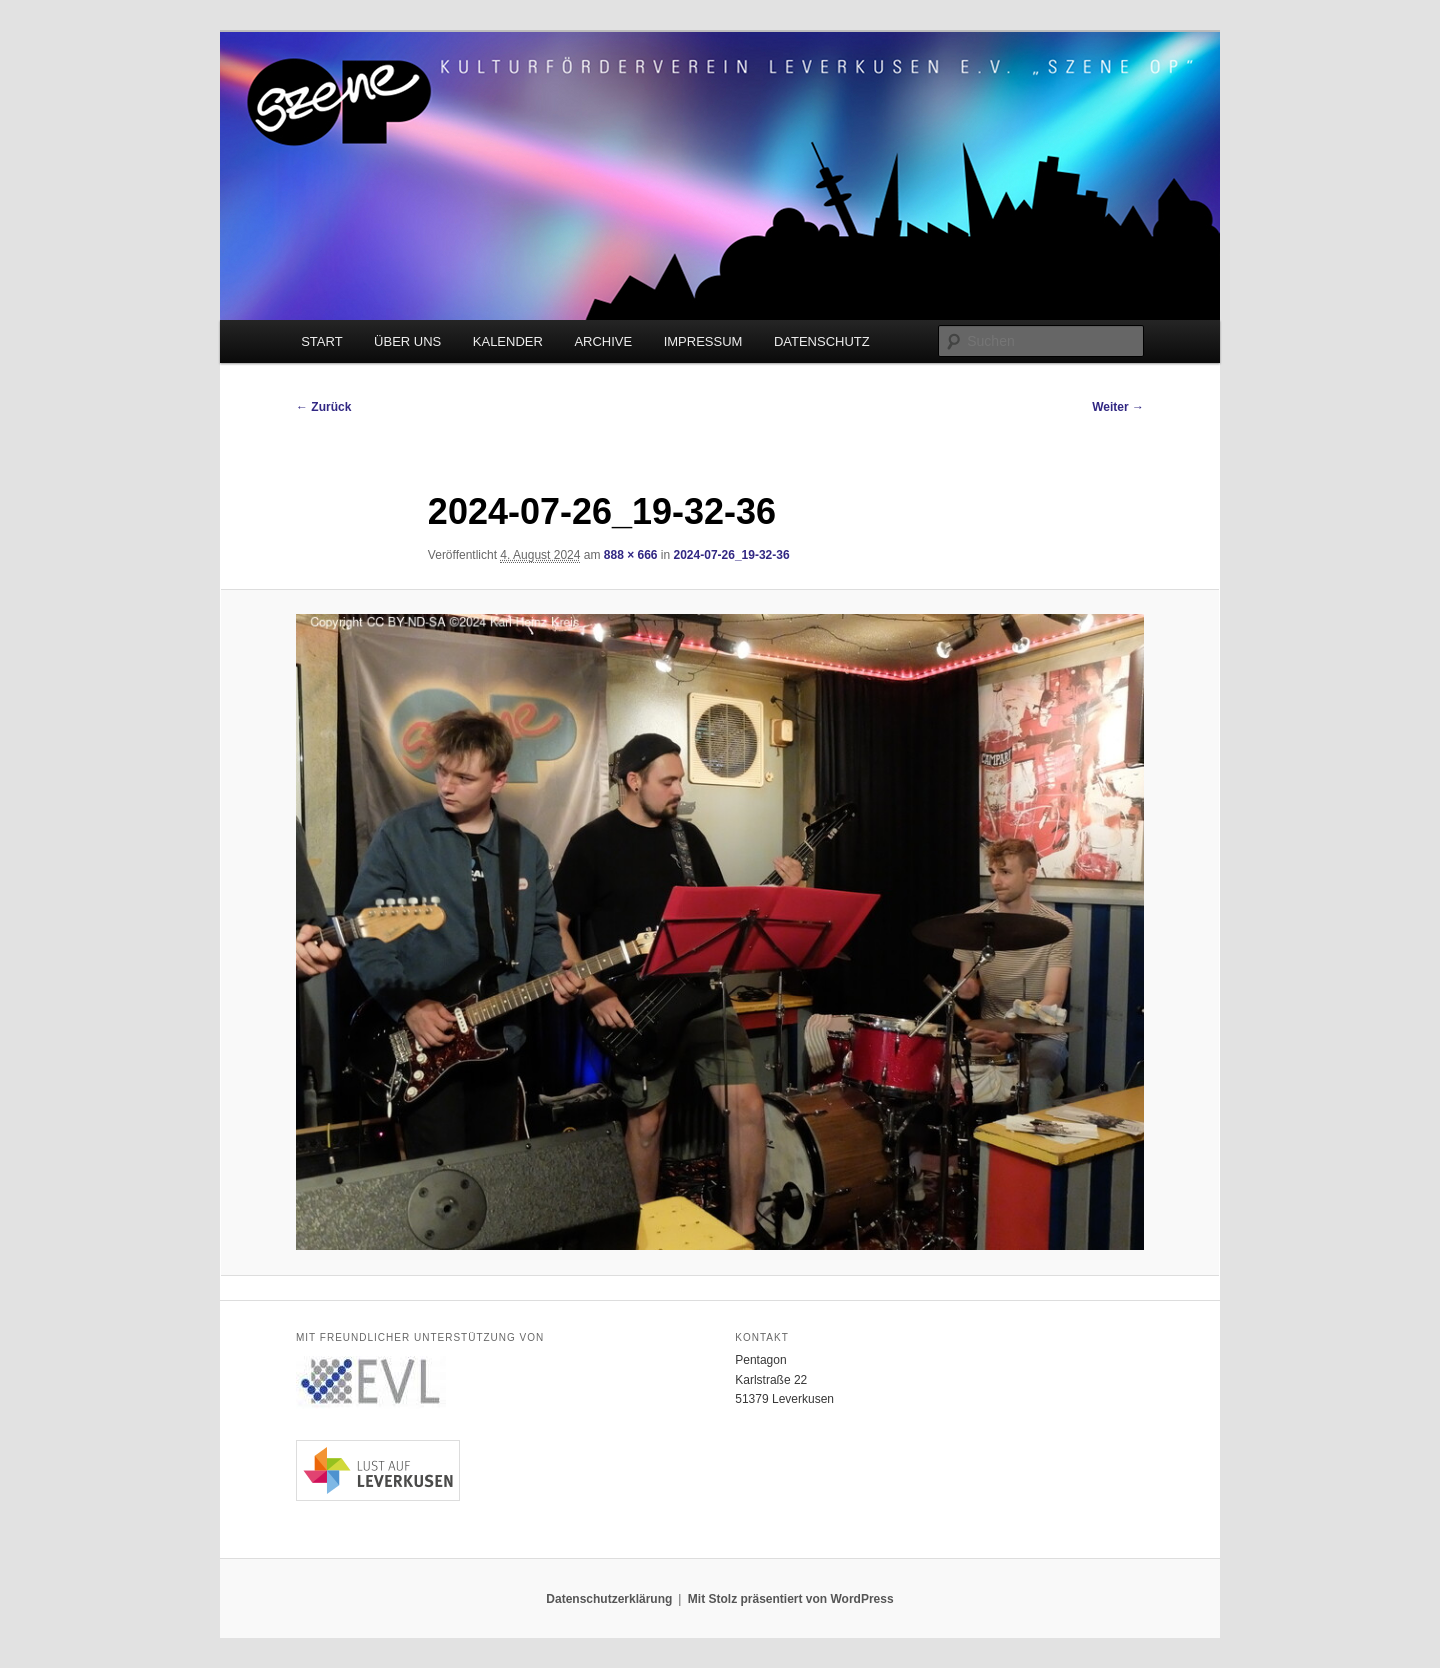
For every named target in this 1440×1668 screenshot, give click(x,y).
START (321, 341)
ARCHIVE (603, 341)
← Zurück (323, 407)
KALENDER (508, 341)
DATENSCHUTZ (822, 341)
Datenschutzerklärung (609, 1599)
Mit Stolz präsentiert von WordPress (791, 1599)
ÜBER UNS (407, 341)
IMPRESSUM (703, 341)
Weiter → (1118, 407)
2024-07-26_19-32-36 (732, 555)
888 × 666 (631, 555)
